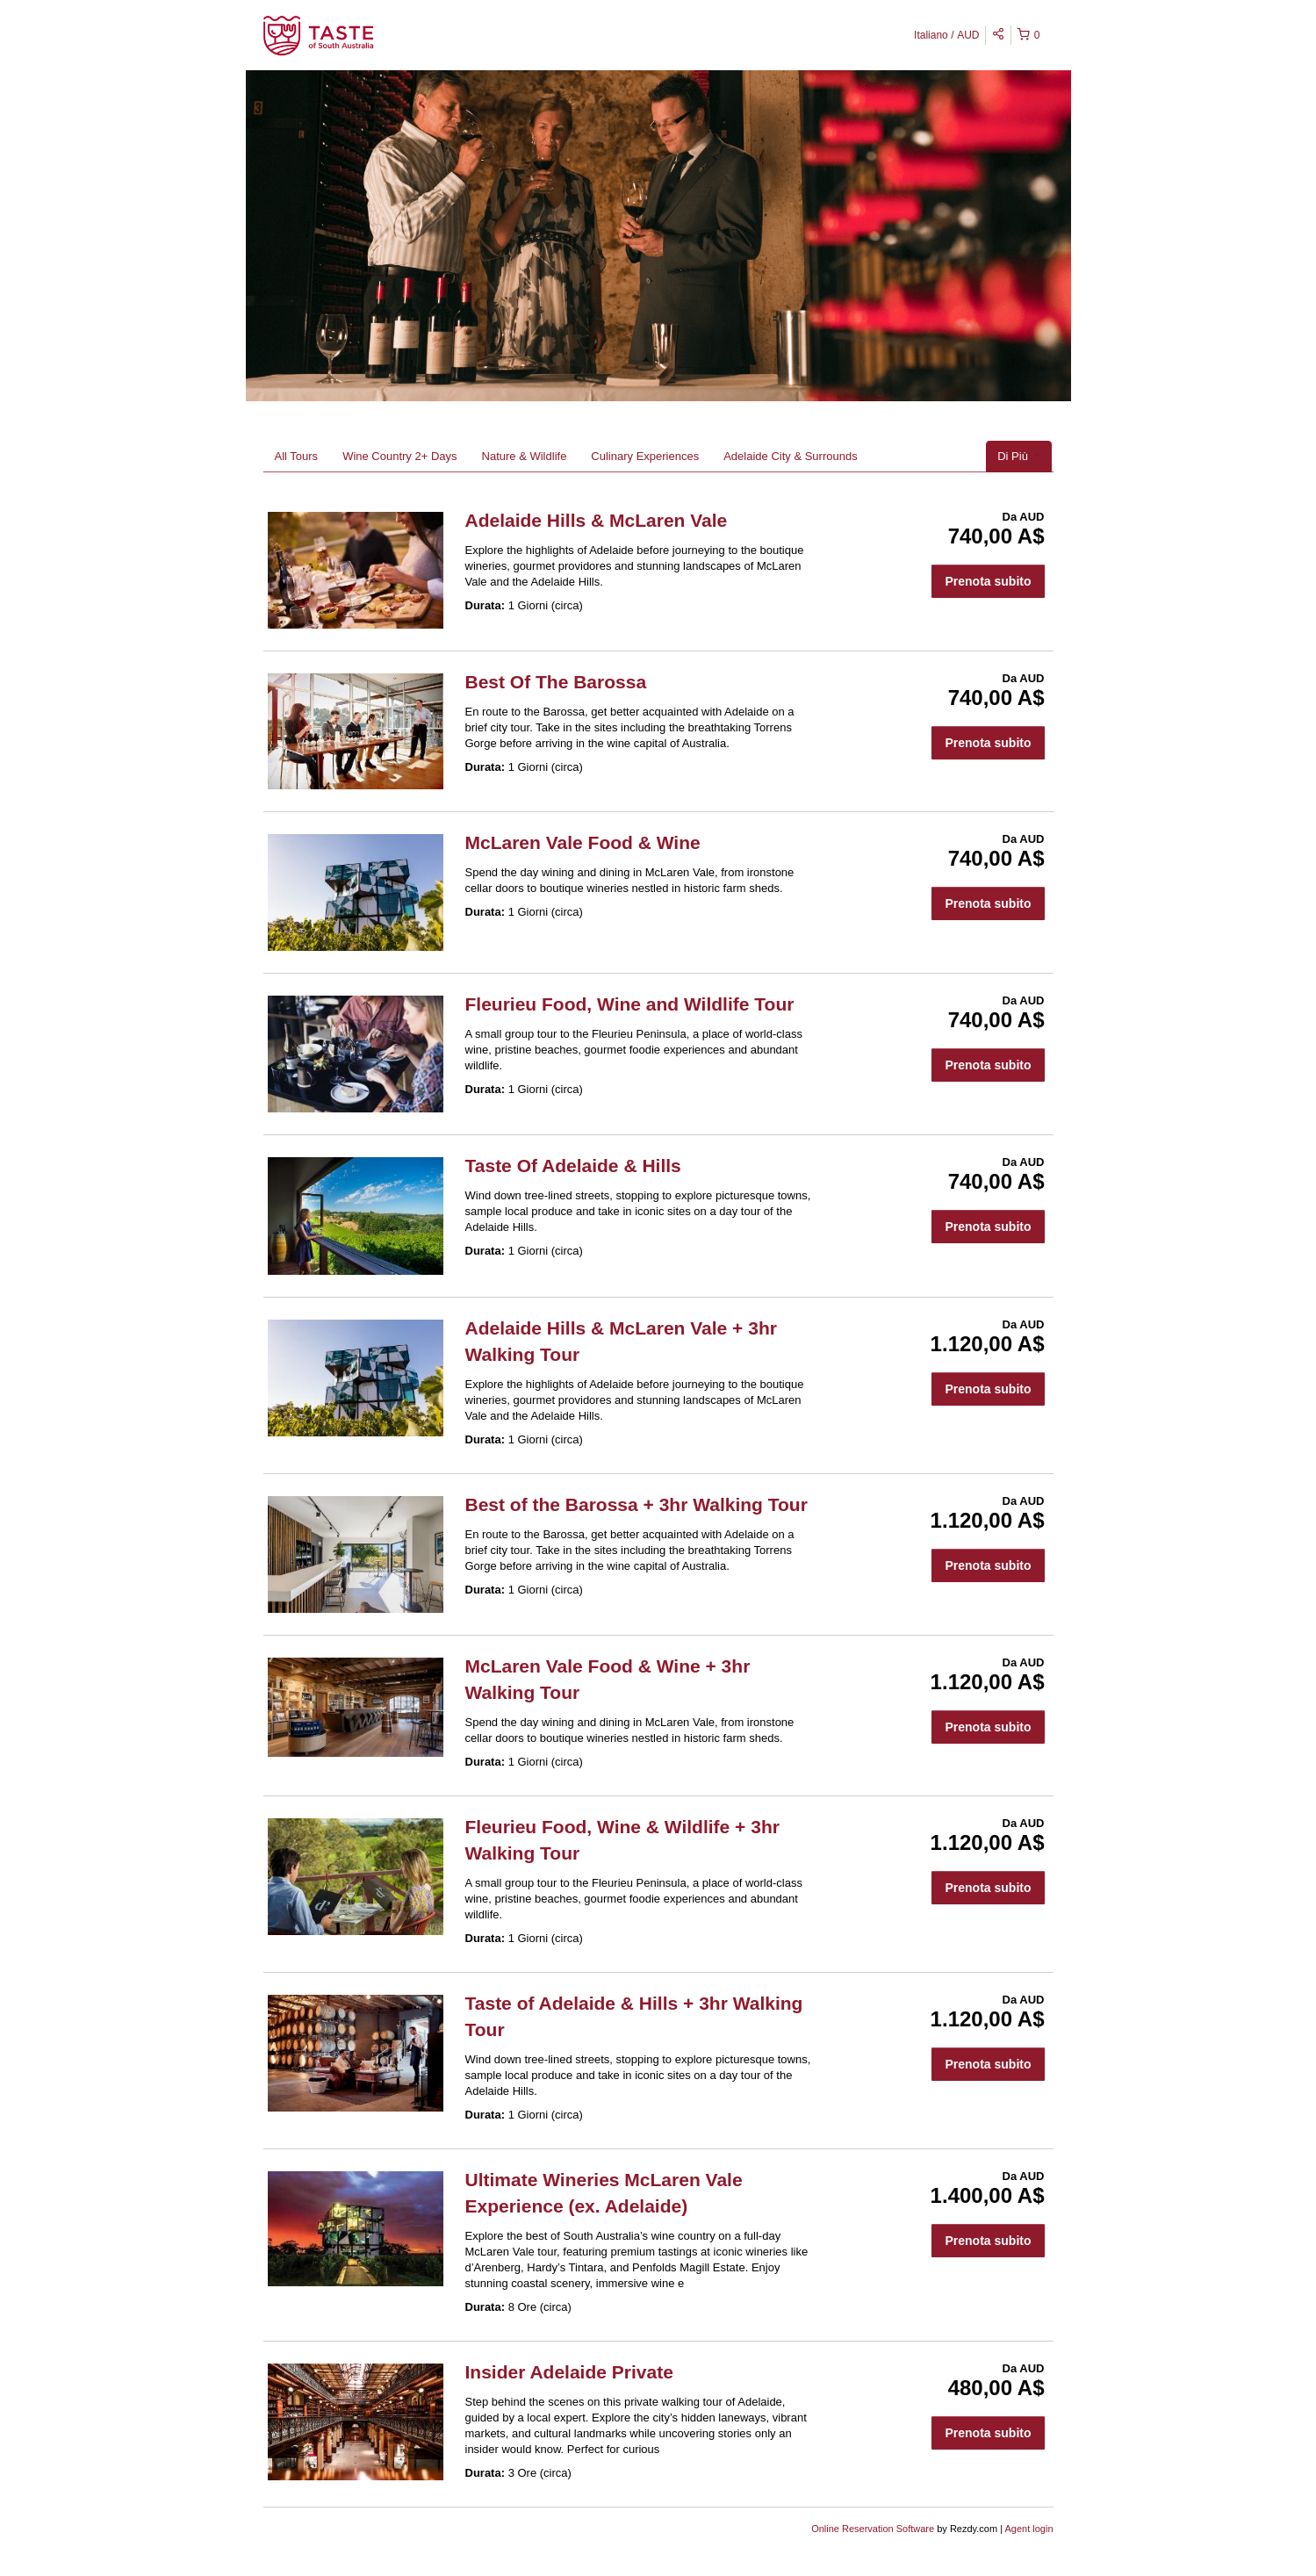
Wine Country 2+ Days (399, 456)
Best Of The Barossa (556, 682)
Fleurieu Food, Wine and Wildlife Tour (630, 1004)
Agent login (1028, 2528)
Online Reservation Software (872, 2528)
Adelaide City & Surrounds (790, 456)
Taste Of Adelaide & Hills (573, 1165)
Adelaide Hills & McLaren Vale (596, 520)
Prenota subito (988, 581)
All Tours (297, 456)
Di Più (1018, 456)
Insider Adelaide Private (569, 2372)
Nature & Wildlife (524, 456)
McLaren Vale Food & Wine (583, 842)
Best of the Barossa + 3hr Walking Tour (636, 1504)
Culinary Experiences (645, 456)
